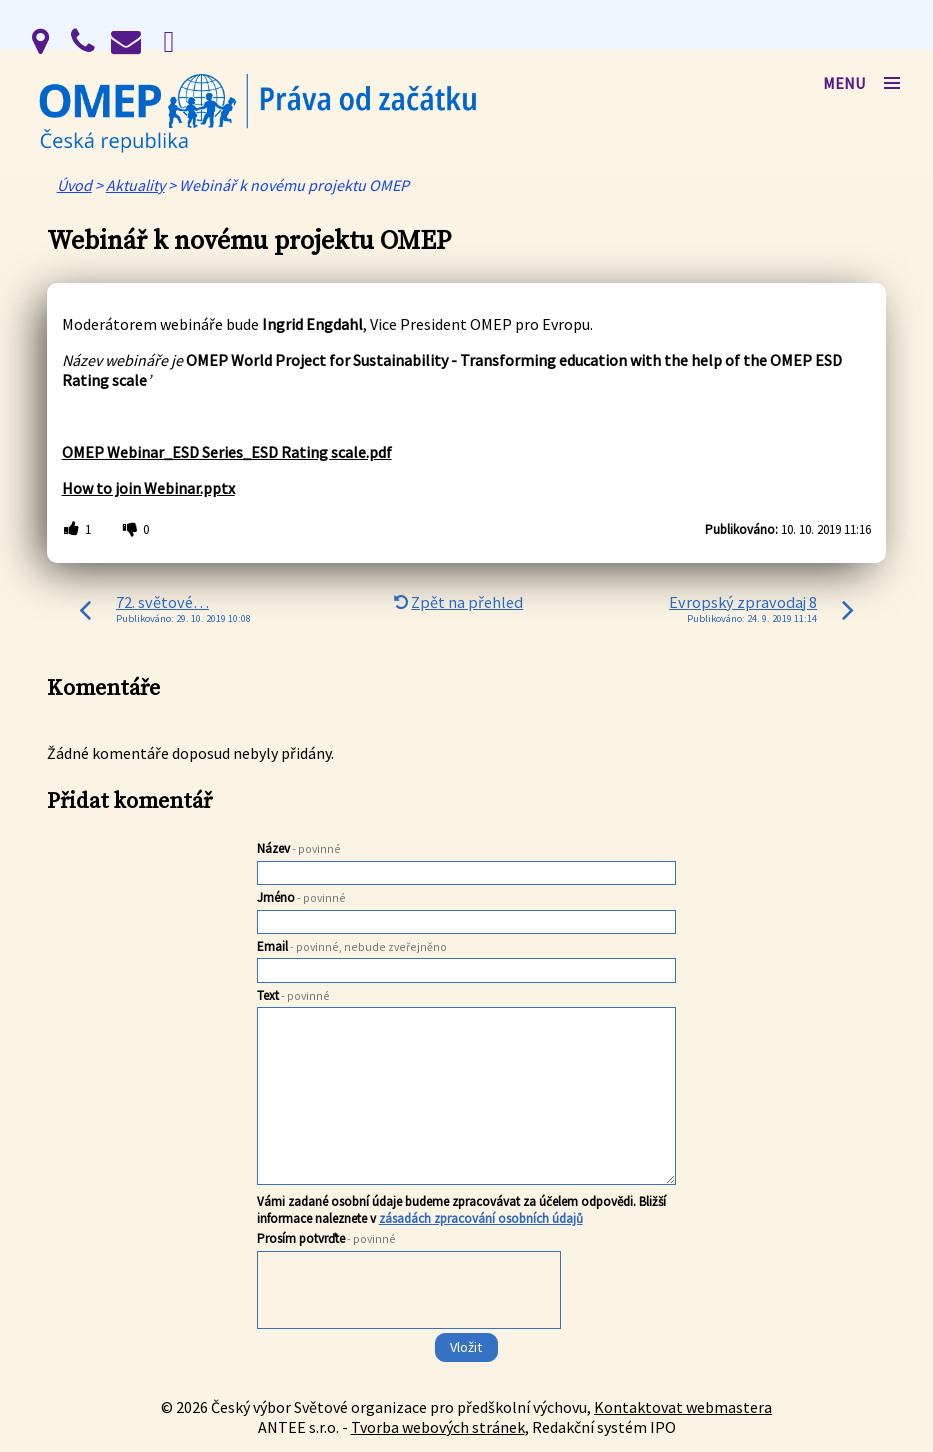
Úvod (74, 185)
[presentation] (407, 1330)
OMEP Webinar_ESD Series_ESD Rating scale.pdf (227, 452)
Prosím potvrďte (326, 1238)
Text (293, 995)
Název (299, 848)
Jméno (301, 897)
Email (352, 946)
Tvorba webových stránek (438, 1427)
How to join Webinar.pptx (148, 488)
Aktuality (135, 185)
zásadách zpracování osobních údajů (481, 1218)
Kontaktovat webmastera (683, 1407)
